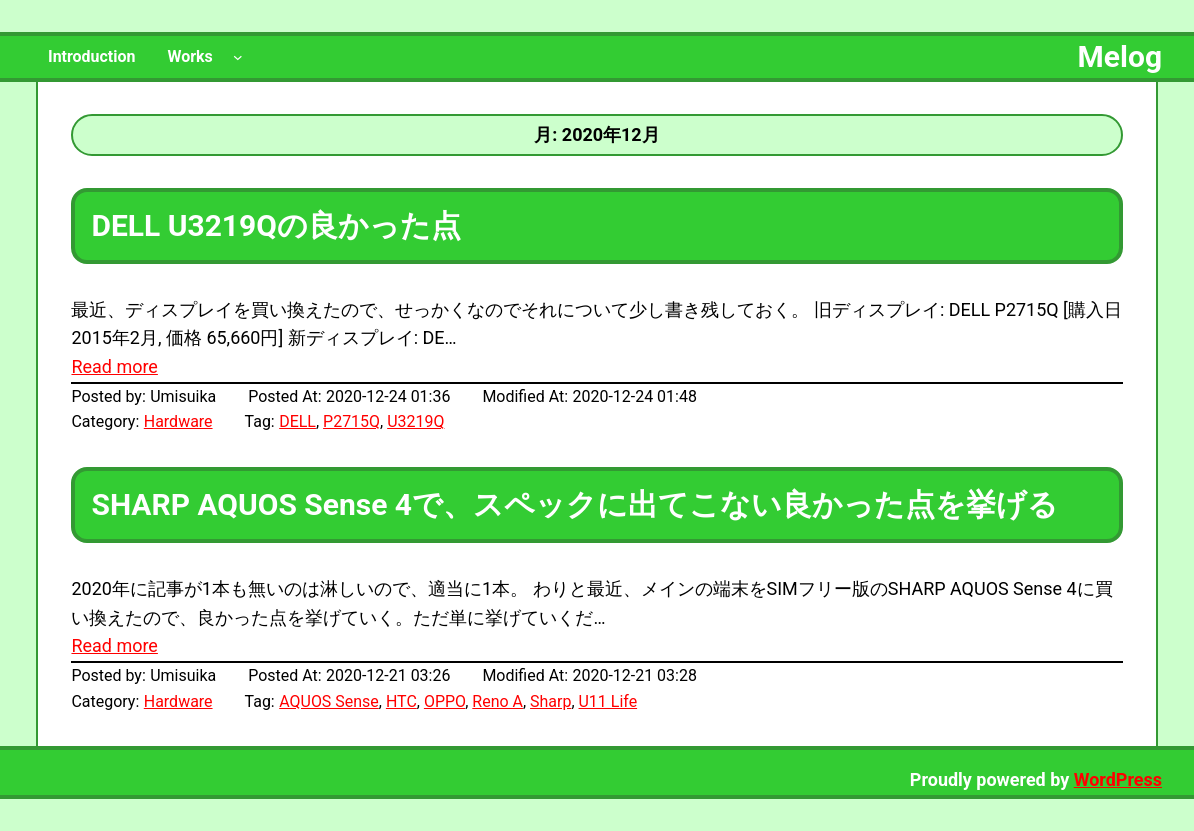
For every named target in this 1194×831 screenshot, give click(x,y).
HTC (401, 701)
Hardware (178, 421)
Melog (1120, 56)
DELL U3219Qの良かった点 (275, 225)
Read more (114, 366)
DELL (297, 421)
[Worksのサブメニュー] (238, 57)
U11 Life (608, 701)
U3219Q (415, 421)
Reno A (497, 701)
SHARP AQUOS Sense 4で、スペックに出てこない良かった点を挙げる (574, 504)
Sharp (550, 701)
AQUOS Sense (329, 701)
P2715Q (351, 421)
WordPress (1118, 779)
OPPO (444, 701)
